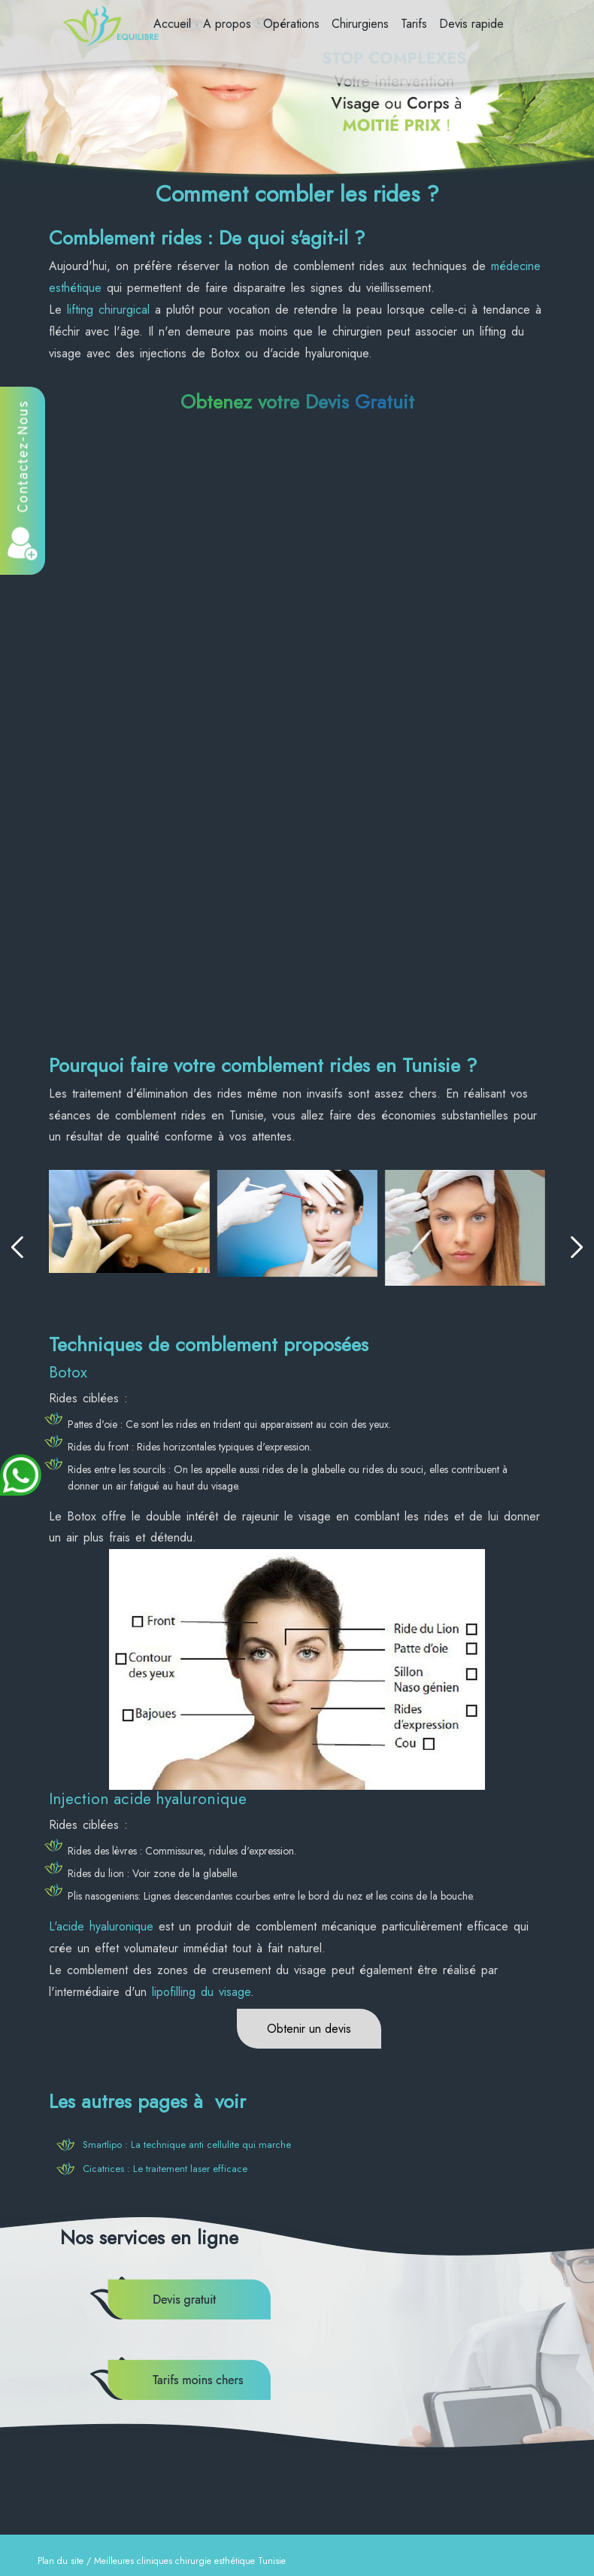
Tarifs (414, 23)
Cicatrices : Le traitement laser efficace (165, 2168)
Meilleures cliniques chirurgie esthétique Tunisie (190, 2561)
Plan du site (60, 2561)
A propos (227, 23)
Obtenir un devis (309, 2028)
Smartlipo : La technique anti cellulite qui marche (187, 2144)
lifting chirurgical (108, 309)
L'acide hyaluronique (101, 1926)
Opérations (291, 23)
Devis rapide (471, 23)
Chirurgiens (360, 23)
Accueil (172, 23)
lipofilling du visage (201, 1991)
